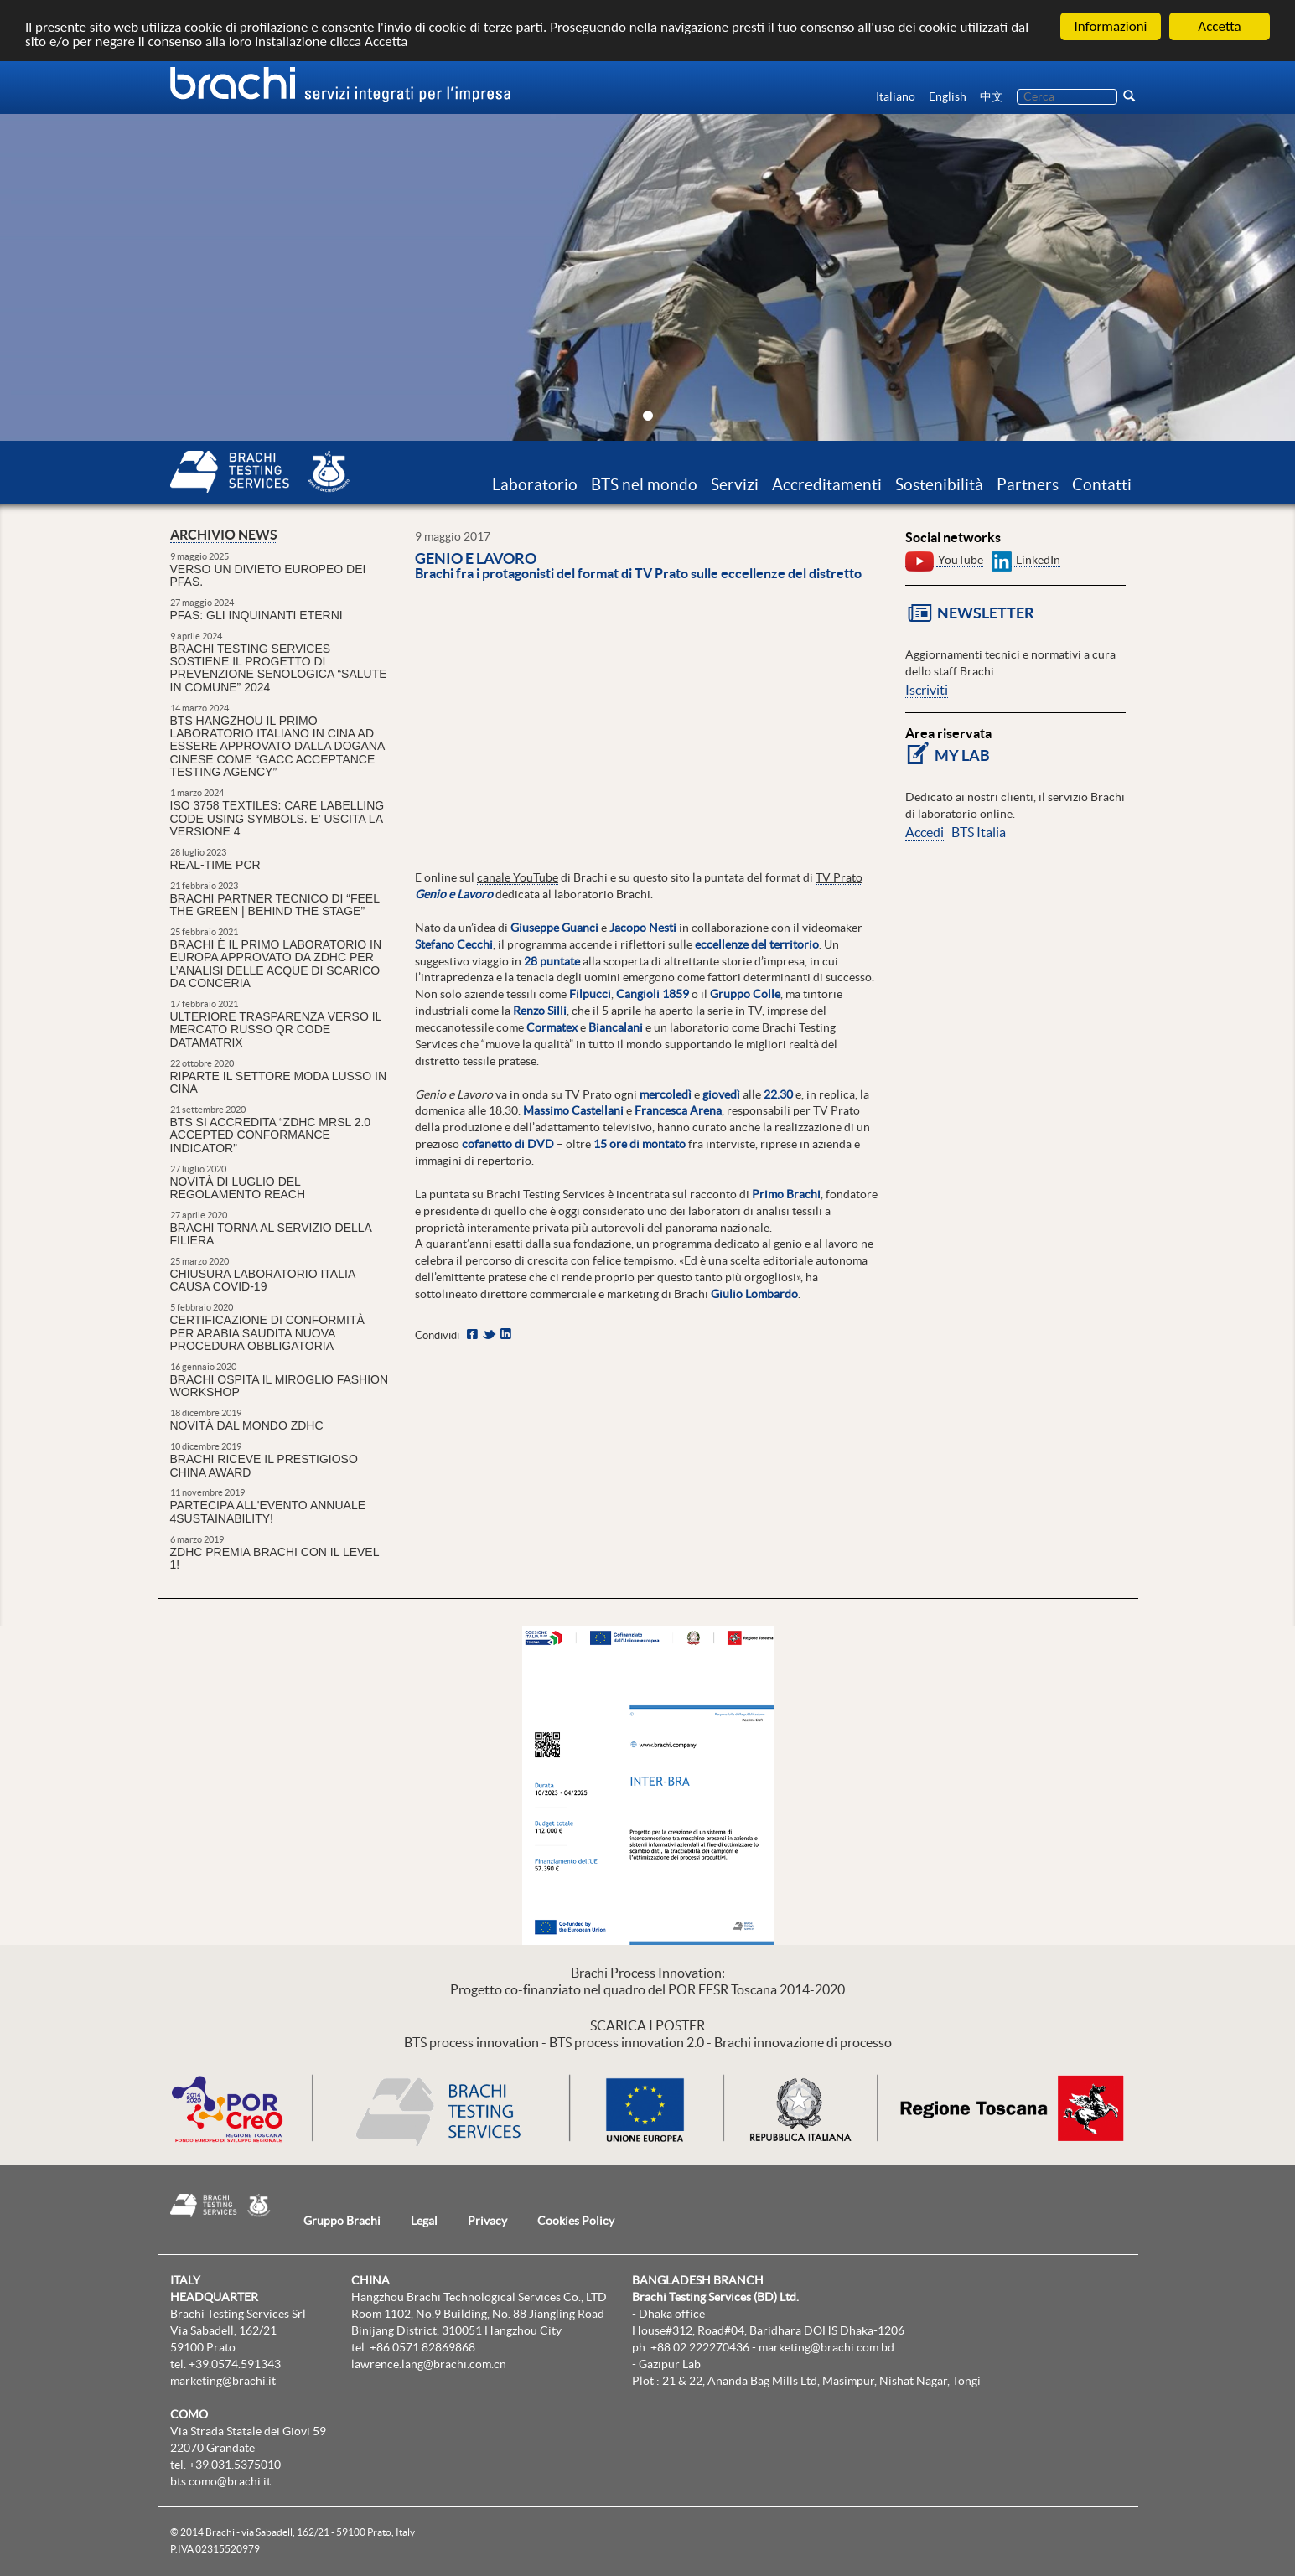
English (947, 96)
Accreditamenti (827, 484)
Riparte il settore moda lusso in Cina (278, 1082)
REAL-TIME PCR (215, 865)
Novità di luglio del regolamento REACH (238, 1188)
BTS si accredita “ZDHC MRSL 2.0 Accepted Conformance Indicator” (270, 1135)
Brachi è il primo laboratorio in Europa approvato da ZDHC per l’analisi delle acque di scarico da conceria (276, 964)
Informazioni (1111, 26)
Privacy (487, 2220)
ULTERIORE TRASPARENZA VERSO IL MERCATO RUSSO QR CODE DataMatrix (275, 1029)
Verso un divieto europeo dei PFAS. (268, 575)
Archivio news (223, 534)
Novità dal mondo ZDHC (247, 1425)
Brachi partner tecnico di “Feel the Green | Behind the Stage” (275, 905)
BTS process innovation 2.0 (626, 2042)
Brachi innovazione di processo (803, 2042)
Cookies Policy (575, 2220)
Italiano (895, 96)
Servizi (735, 484)
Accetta (1219, 26)
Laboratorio (535, 484)
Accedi (924, 832)
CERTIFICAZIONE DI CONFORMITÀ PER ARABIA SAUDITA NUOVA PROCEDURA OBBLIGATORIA (267, 1333)
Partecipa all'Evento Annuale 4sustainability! (268, 1511)
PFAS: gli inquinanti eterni (256, 615)
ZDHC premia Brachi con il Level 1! (274, 1558)
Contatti (1102, 484)
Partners (1028, 484)
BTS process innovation (471, 2042)
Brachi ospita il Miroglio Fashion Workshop (279, 1386)
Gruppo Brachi (342, 2220)
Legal (424, 2220)
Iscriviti (926, 689)
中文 (991, 96)
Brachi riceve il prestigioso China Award (264, 1465)
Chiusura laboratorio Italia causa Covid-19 (262, 1280)
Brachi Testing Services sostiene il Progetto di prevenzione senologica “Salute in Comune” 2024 (278, 668)
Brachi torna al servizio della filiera (271, 1234)
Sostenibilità (939, 484)
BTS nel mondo (644, 484)
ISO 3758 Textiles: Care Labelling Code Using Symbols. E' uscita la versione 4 (277, 818)
